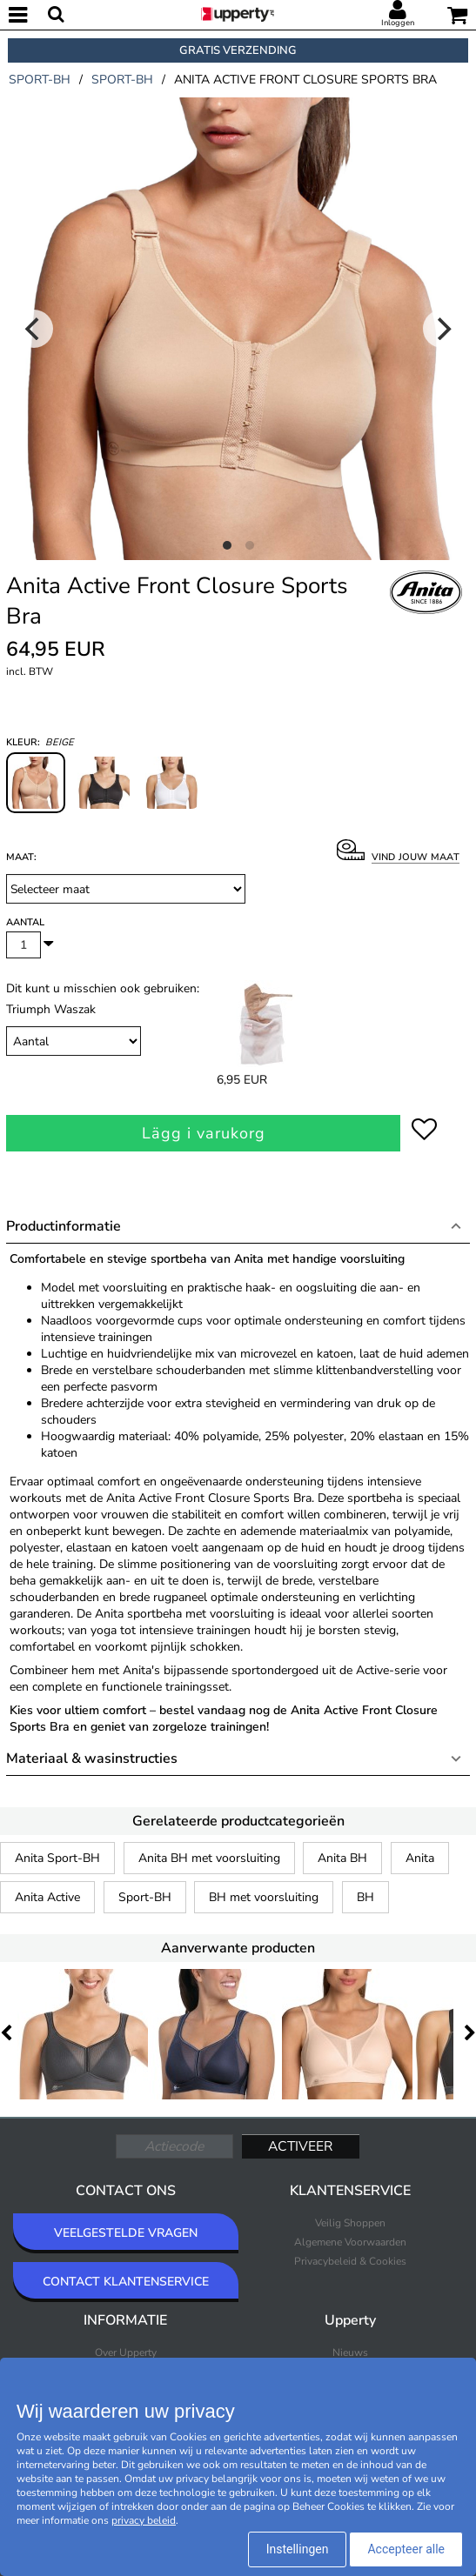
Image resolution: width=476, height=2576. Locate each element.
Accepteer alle (406, 2549)
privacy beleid (143, 2520)
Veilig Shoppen (350, 2223)
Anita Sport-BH (57, 1858)
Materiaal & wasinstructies (92, 1758)
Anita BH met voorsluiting (209, 1858)
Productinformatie (63, 1226)
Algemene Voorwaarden (350, 2242)
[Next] (442, 329)
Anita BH (342, 1858)
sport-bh (39, 79)
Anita (420, 1858)
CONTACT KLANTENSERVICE (126, 2281)
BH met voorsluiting (263, 1897)
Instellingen (297, 2549)
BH (365, 1897)
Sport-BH (144, 1897)
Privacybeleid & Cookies (350, 2261)
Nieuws (350, 2352)
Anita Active (47, 1897)
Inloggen (397, 22)
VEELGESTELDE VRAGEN (126, 2233)
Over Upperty (126, 2352)
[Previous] (34, 329)
